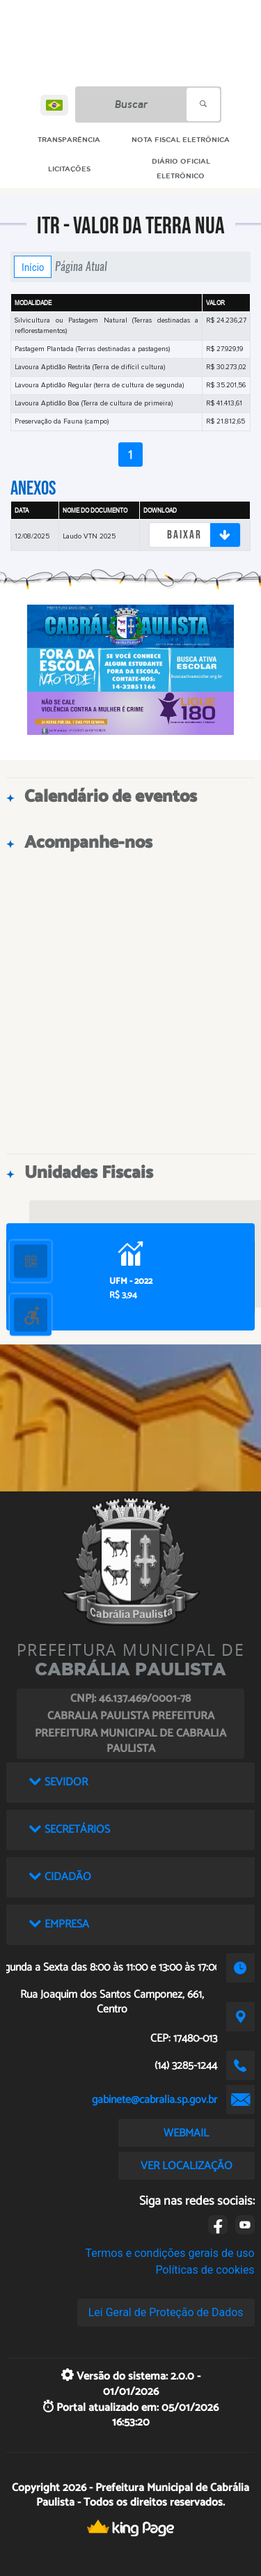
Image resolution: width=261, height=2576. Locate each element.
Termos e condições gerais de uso (170, 2253)
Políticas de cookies (204, 2269)
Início (33, 267)
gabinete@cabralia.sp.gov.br (154, 2099)
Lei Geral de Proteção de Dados (166, 2312)
